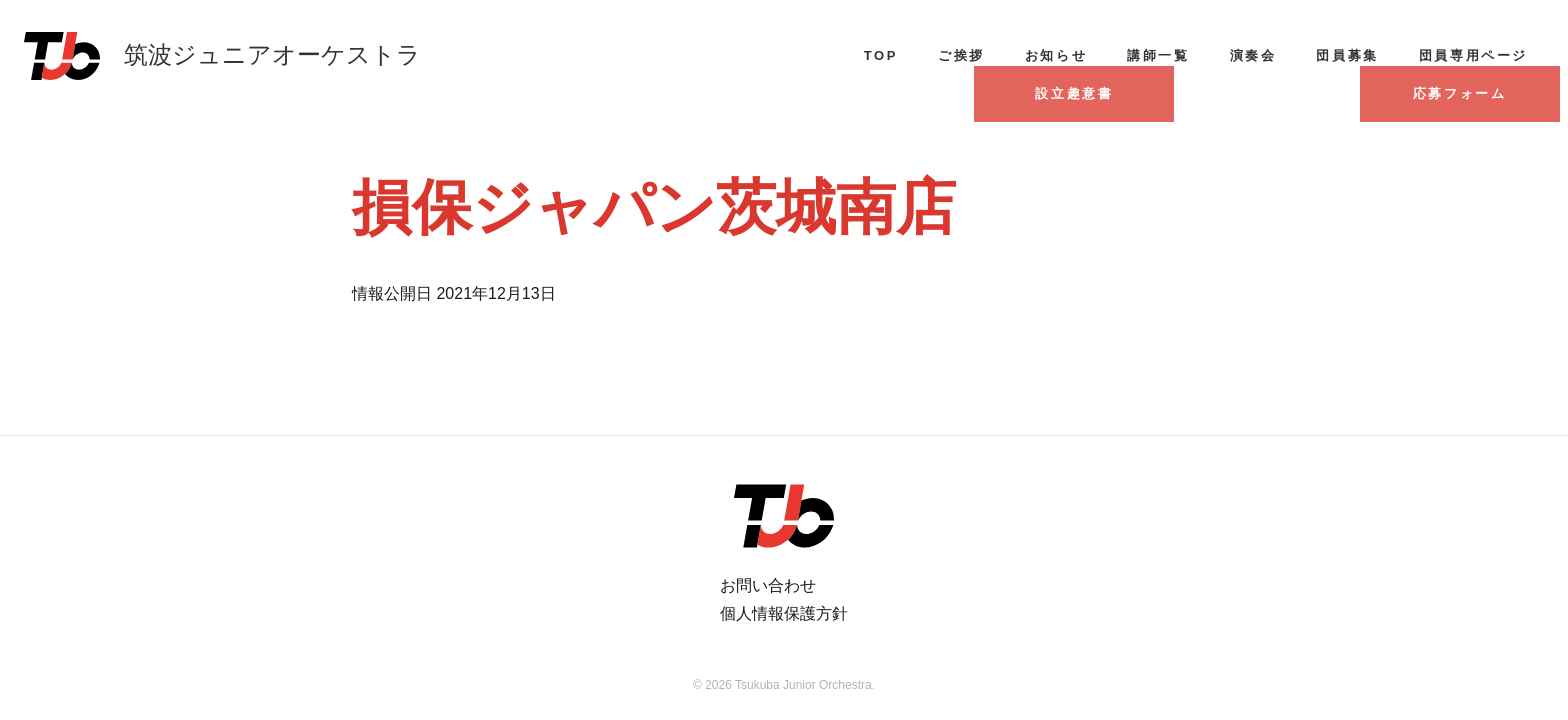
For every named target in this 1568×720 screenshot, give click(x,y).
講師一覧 (1158, 55)
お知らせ (1056, 55)
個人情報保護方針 (784, 613)
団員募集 (1347, 55)
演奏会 (1253, 55)
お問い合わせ (768, 585)
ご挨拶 (961, 55)
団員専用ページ (1473, 55)
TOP (881, 55)
